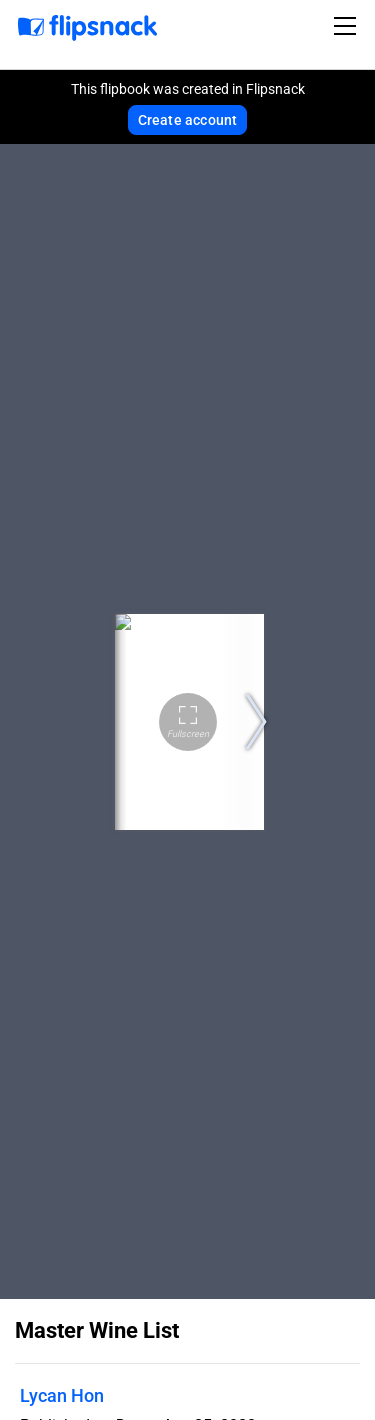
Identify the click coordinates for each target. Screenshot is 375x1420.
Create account (188, 120)
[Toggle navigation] (348, 26)
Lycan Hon (62, 1395)
